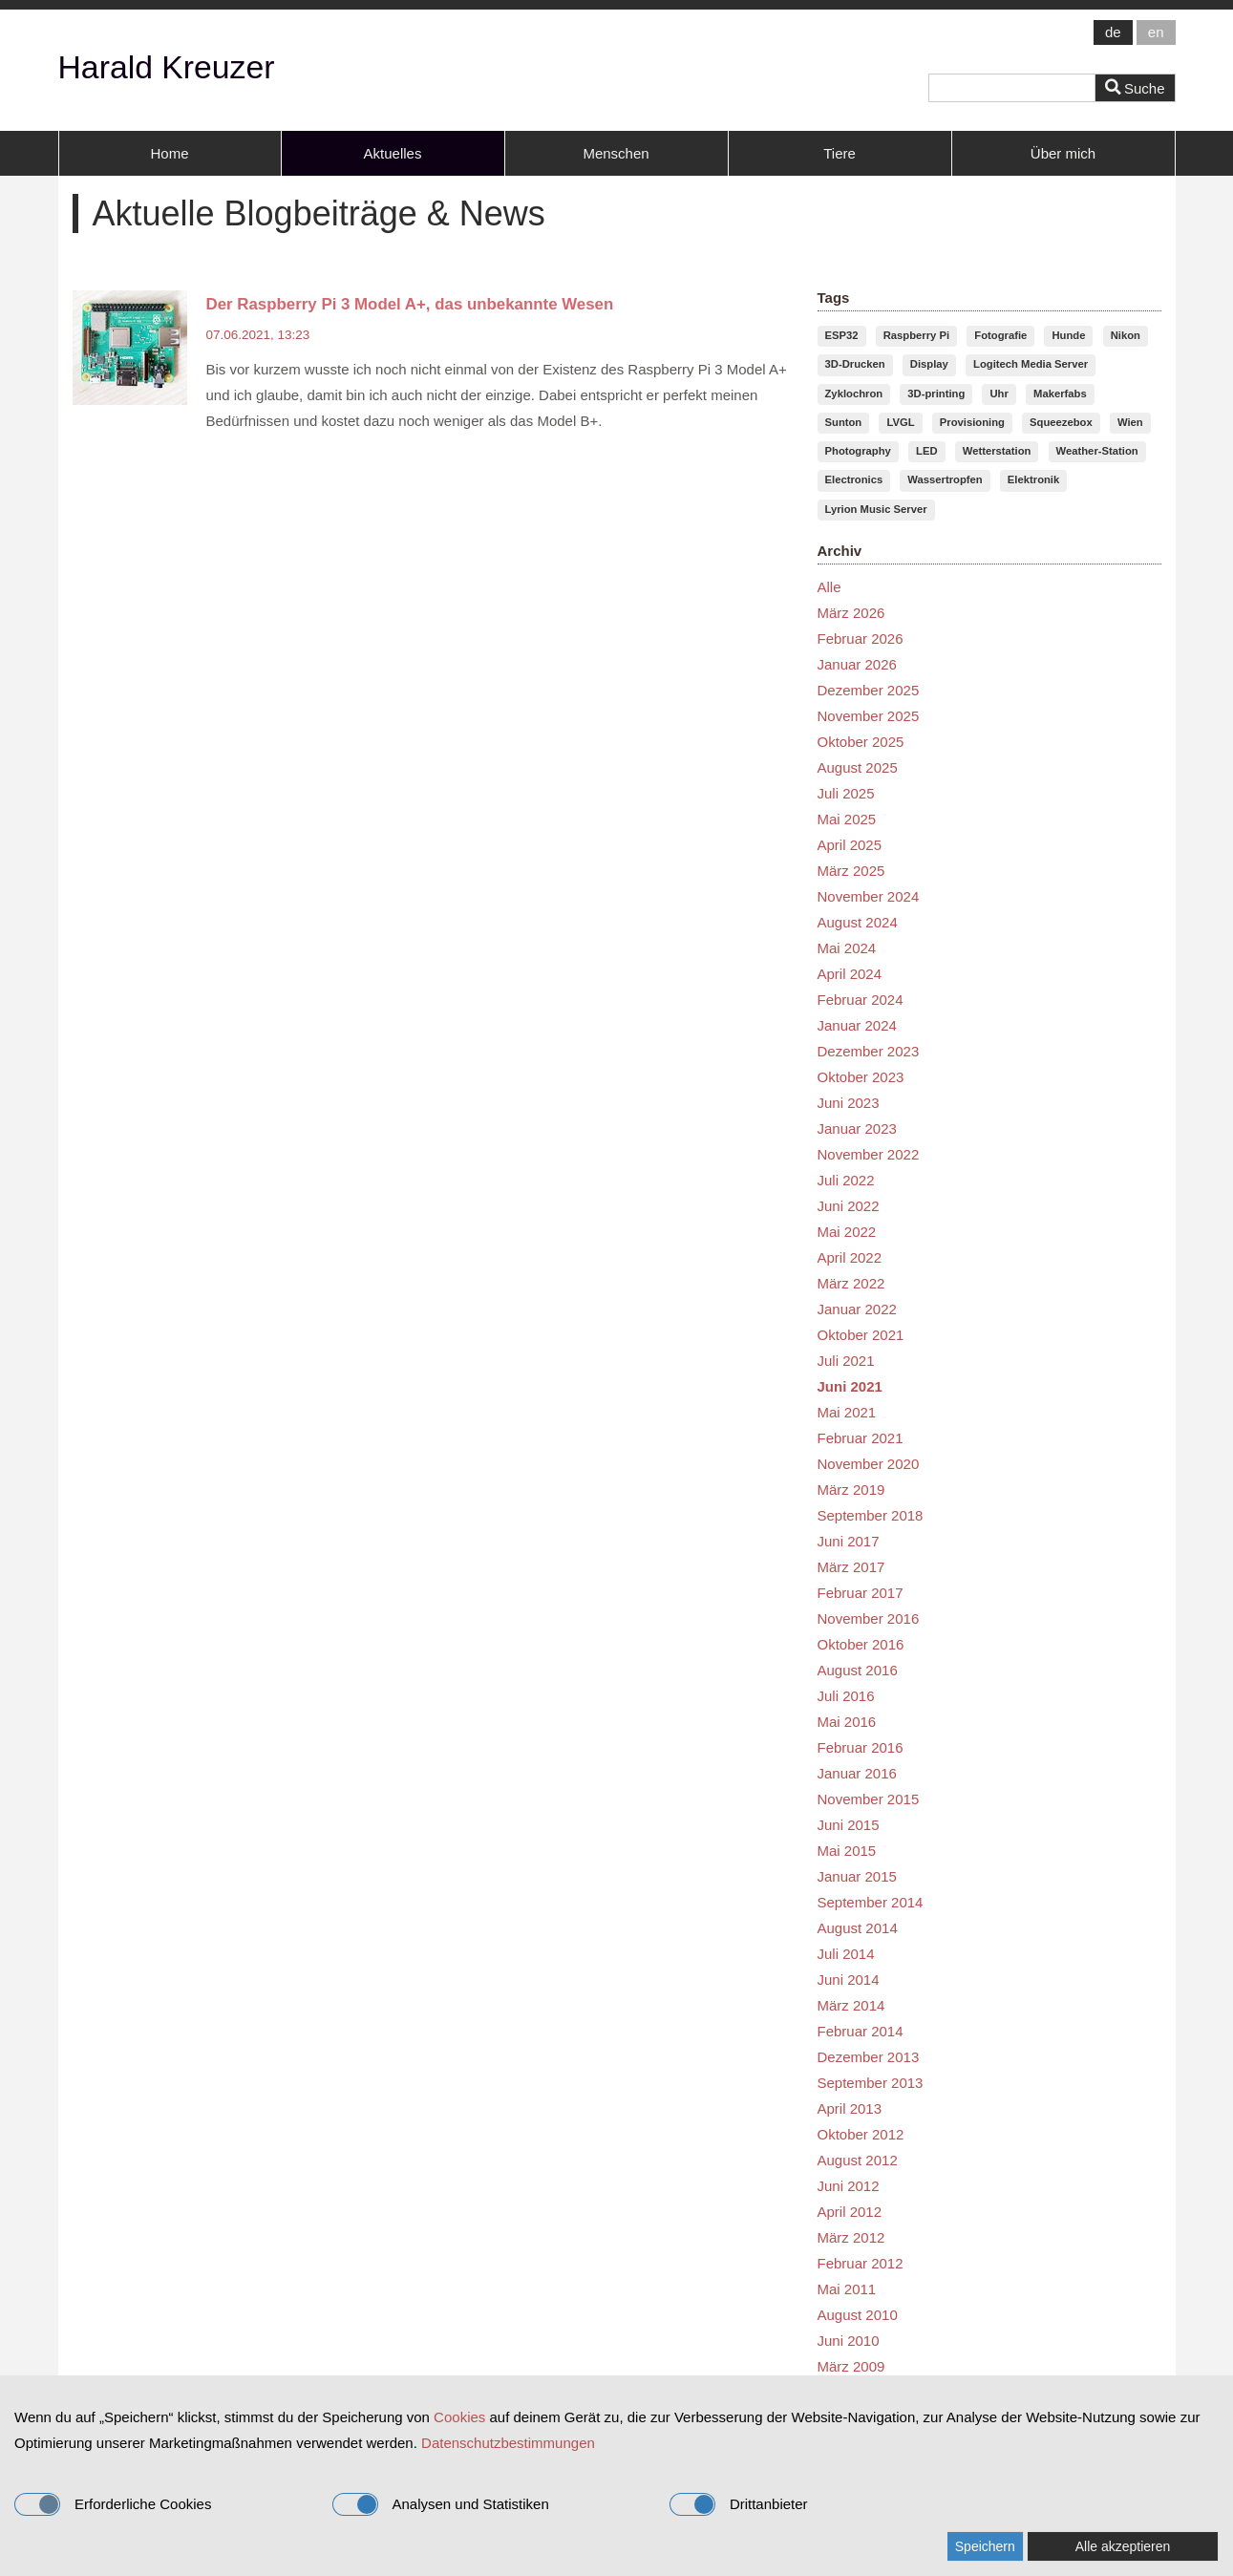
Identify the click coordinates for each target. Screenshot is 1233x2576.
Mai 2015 (847, 1850)
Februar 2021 (860, 1438)
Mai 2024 (847, 948)
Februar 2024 (860, 999)
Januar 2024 (857, 1025)
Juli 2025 (846, 793)
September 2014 (871, 1902)
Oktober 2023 (861, 1077)
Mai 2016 (847, 1722)
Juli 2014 (846, 1954)
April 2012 (850, 2211)
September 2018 (871, 1515)
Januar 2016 (857, 1773)
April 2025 (850, 845)
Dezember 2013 (869, 2057)
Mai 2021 (847, 1412)
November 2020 (869, 1464)
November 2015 (869, 1799)
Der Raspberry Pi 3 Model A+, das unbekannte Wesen (410, 304)
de (1113, 32)
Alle (829, 587)
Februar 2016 (860, 1747)
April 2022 (850, 1257)
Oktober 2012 (861, 2134)
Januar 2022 (857, 1309)
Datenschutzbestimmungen (508, 2443)
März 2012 (851, 2237)
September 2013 (871, 2083)
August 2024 (858, 922)
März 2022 (851, 1283)
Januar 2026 (857, 664)
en (1156, 32)
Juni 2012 (849, 2186)
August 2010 (858, 2315)
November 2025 (869, 716)
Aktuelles (393, 153)
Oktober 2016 (861, 1644)
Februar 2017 (860, 1593)
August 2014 (858, 1928)
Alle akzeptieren (1123, 2546)
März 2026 (851, 613)
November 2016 (869, 1618)
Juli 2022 (846, 1180)
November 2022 (869, 1154)
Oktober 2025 (861, 742)
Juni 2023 (849, 1103)
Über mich (1063, 153)
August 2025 (858, 767)
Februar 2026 (860, 638)
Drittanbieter (739, 2504)
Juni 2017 (849, 1541)
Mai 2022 (847, 1232)
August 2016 (858, 1670)
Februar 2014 (860, 2031)
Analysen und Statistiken (440, 2504)
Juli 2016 (846, 1696)
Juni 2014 (849, 1979)
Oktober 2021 (861, 1335)
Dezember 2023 (869, 1051)
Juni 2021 (850, 1386)
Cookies (459, 2417)
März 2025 (851, 870)
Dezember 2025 (869, 690)
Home (169, 153)
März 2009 (851, 2366)
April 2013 (850, 2108)
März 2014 (851, 2005)
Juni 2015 (849, 1825)
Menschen (615, 153)
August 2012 (858, 2160)
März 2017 (851, 1567)
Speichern (985, 2546)
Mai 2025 (847, 819)
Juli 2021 (846, 1360)
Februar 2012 (860, 2263)
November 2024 (869, 896)
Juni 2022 (849, 1206)
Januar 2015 (857, 1876)
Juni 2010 (849, 2340)
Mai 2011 (847, 2289)
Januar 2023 (857, 1128)
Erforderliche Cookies (112, 2504)
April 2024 (850, 974)
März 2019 (851, 1489)
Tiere (839, 153)
